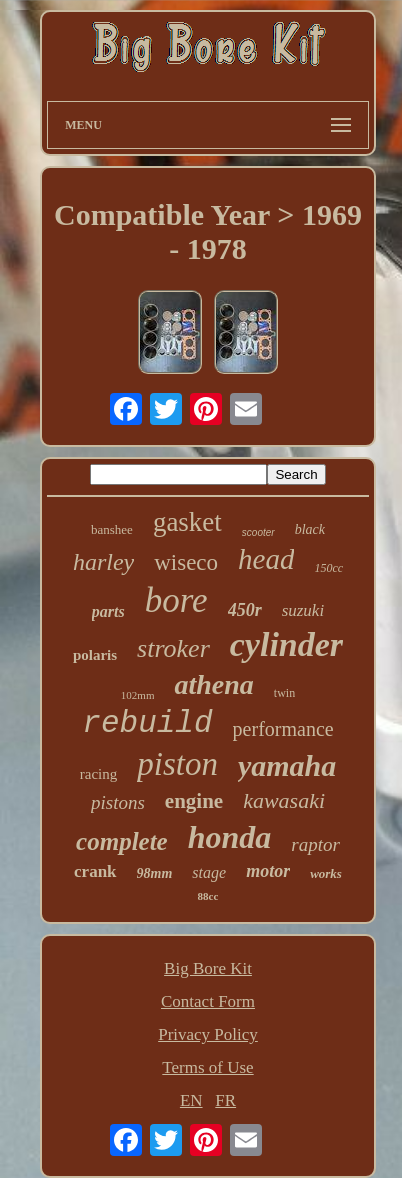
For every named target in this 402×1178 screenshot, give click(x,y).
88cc (208, 896)
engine (194, 801)
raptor (315, 844)
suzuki (303, 610)
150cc (328, 568)
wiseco (186, 562)
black (310, 529)
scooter (258, 532)
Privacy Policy (208, 1034)
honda (230, 837)
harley (103, 562)
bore (176, 600)
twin (284, 693)
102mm (138, 695)
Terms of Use (207, 1067)
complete (122, 841)
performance (283, 729)
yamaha (287, 765)
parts (108, 611)
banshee (112, 529)
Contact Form (208, 1001)
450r (245, 610)
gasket (187, 522)
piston (177, 764)
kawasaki (284, 800)
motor (268, 871)
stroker (173, 648)
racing (98, 774)
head (266, 559)
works (326, 873)
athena (213, 684)
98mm (155, 873)
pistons (118, 802)
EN (191, 1100)
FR (225, 1100)
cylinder (286, 644)
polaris (95, 655)
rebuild (147, 723)
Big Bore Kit (208, 968)
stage (209, 872)
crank (95, 871)
